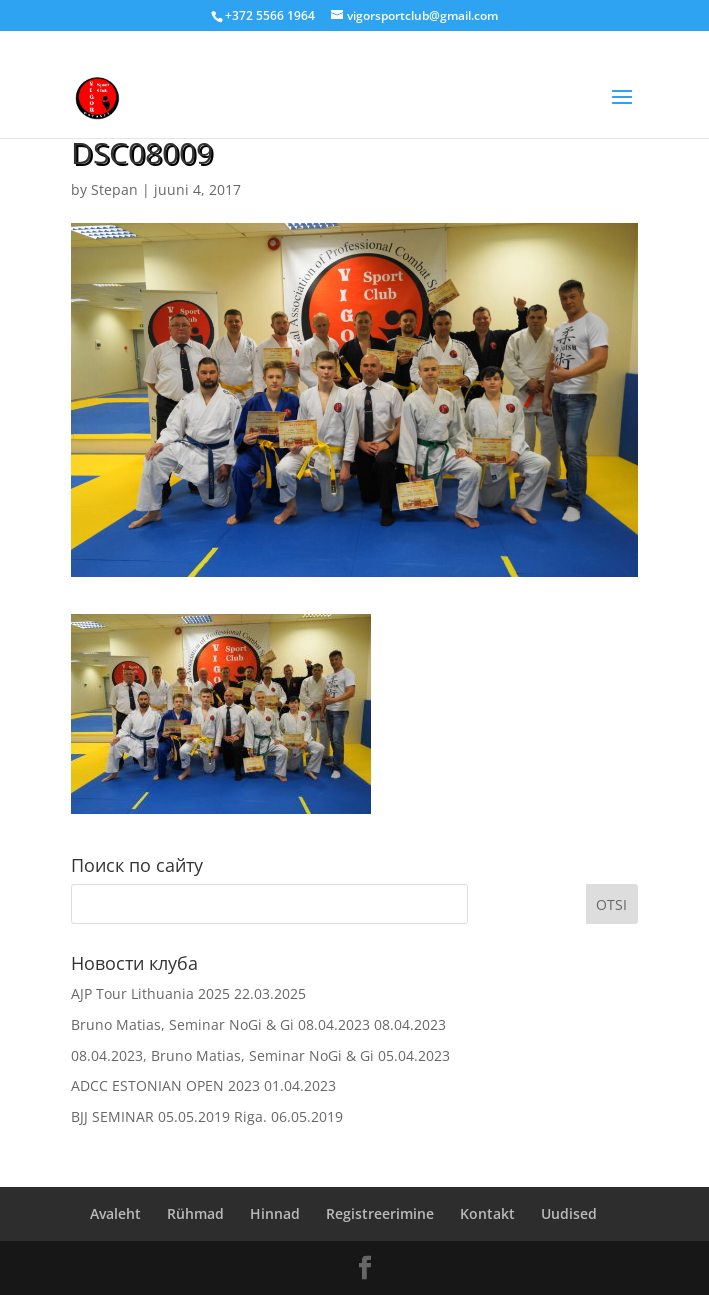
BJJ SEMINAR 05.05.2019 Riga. (169, 1116)
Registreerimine (380, 1213)
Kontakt (487, 1213)
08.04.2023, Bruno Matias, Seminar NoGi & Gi (222, 1055)
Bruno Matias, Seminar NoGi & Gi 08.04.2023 (220, 1024)
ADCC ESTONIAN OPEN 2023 (165, 1085)
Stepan (114, 189)
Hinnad (275, 1213)
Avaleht (115, 1213)
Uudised (569, 1213)
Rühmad (195, 1213)
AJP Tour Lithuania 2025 (150, 993)
